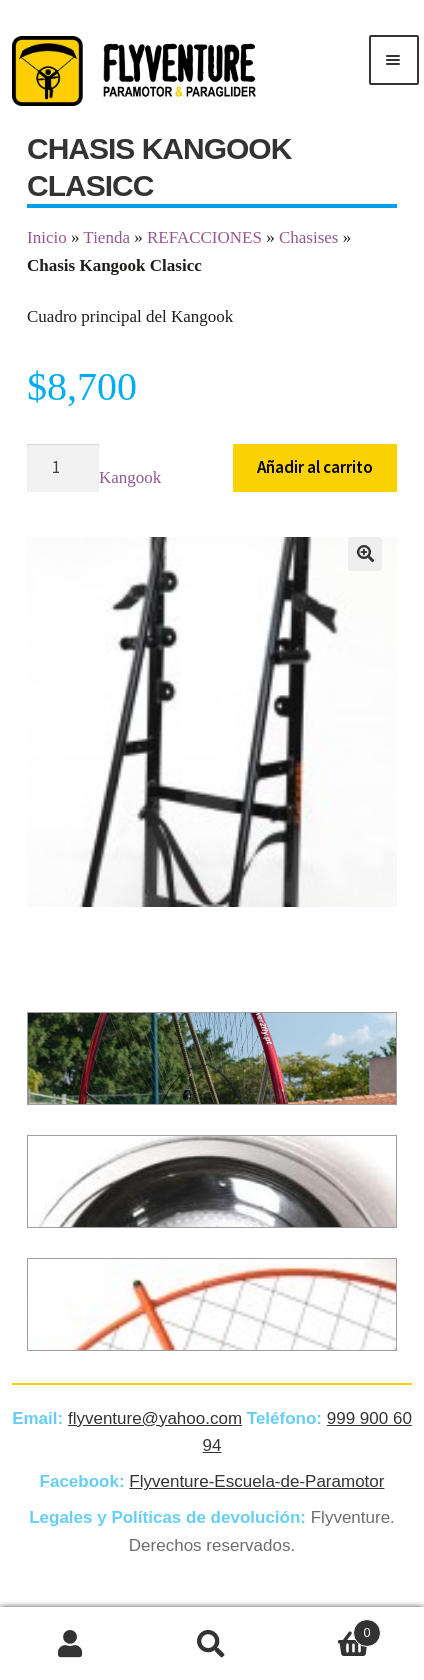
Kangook (130, 477)
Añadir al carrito (315, 467)
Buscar (211, 1644)
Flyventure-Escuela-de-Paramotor (256, 1481)
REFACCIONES (204, 237)
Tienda (106, 237)
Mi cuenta (70, 1644)
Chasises (309, 237)
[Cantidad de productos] (63, 468)
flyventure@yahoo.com (155, 1418)
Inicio (47, 237)
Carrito (332, 1629)
